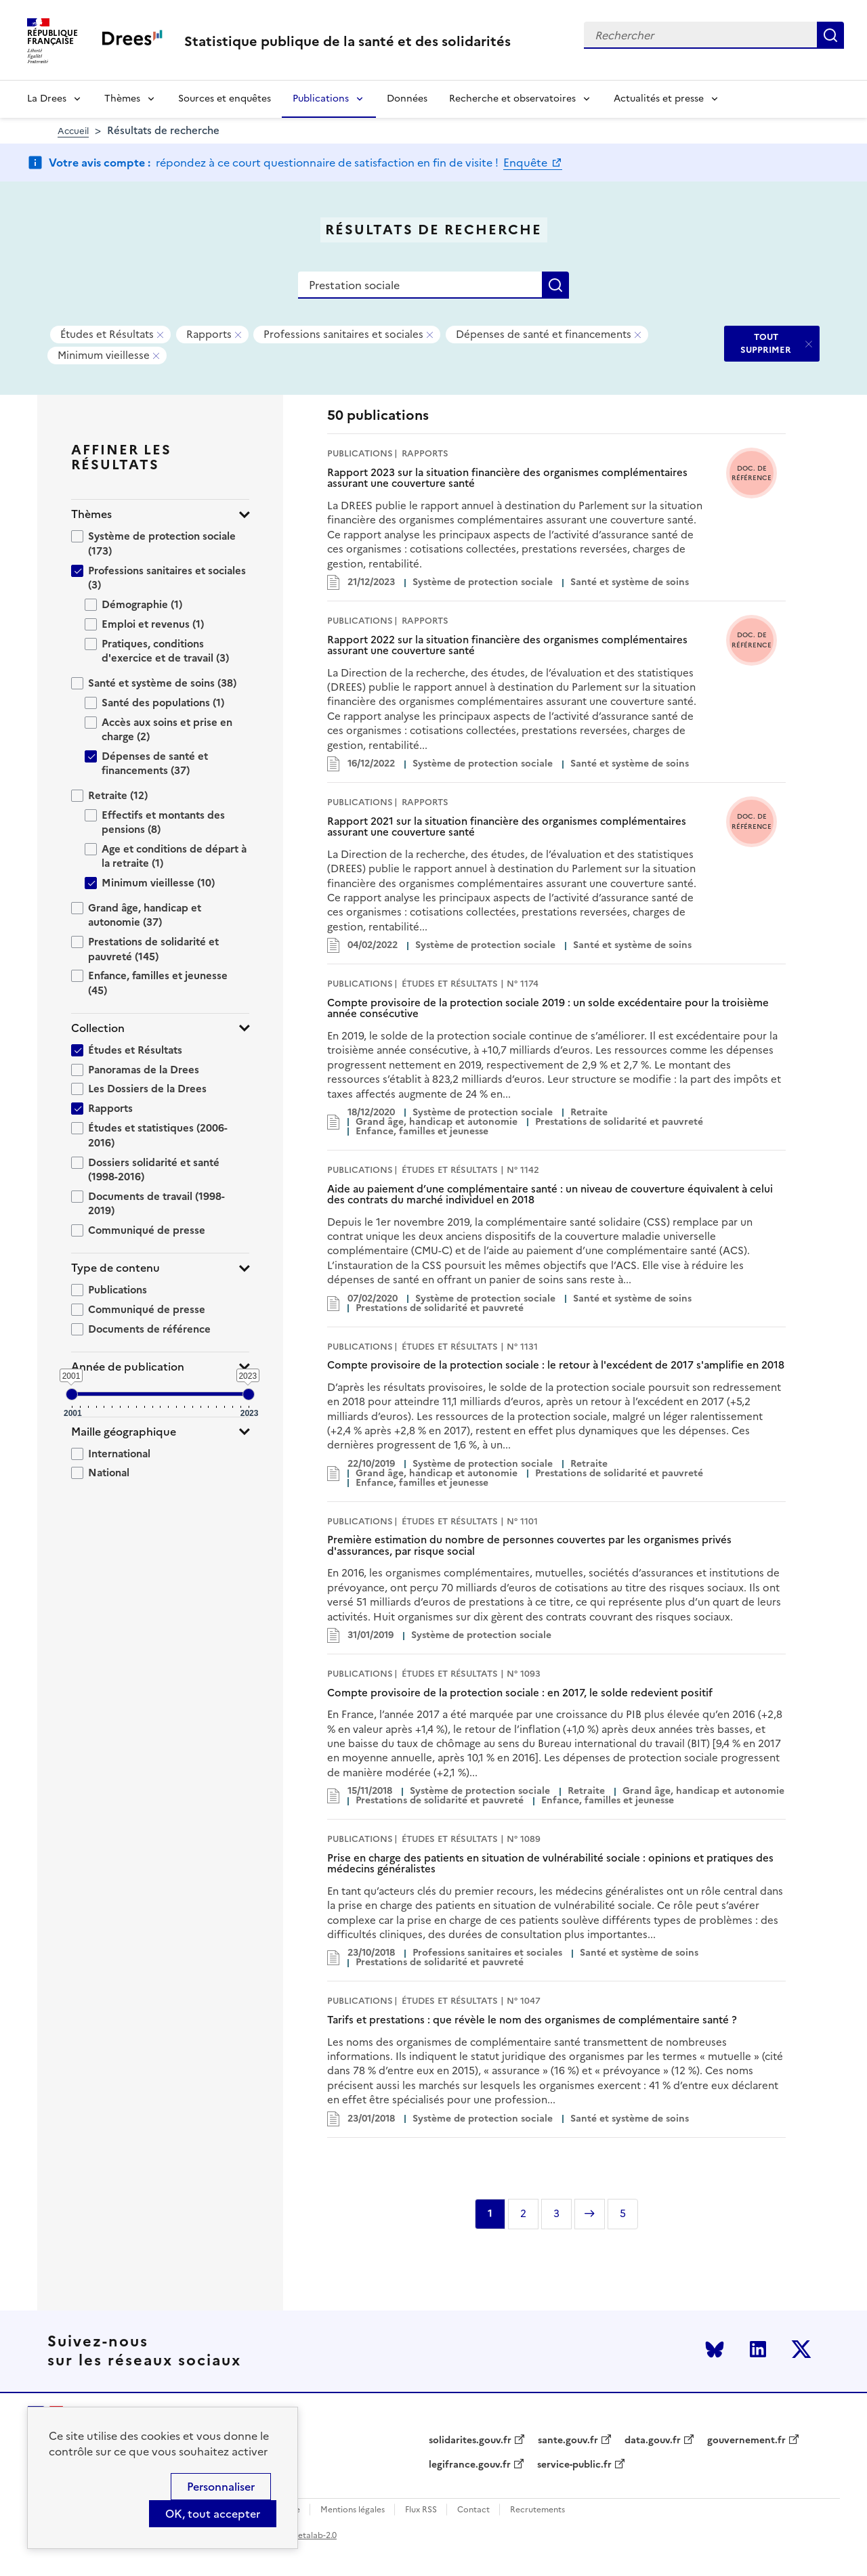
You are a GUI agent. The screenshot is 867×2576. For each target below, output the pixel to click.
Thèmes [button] (91, 514)
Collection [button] (98, 1028)
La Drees (46, 98)
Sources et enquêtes (224, 98)
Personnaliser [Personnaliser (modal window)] (221, 2486)
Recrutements (537, 2510)
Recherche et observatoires (512, 98)
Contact (473, 2510)
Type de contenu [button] (115, 1268)
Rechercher (830, 35)
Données (407, 98)
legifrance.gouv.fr (470, 2465)
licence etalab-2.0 (302, 2535)
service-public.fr (574, 2465)
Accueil (73, 131)
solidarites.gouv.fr (470, 2440)
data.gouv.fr (653, 2440)
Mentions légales (352, 2510)
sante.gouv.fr (568, 2440)
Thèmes (122, 98)
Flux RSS (421, 2510)
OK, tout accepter (212, 2514)
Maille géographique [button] (123, 1432)
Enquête (526, 162)
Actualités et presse (659, 98)
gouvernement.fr (746, 2440)
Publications (321, 98)
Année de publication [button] (127, 1367)
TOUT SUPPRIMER (765, 343)
